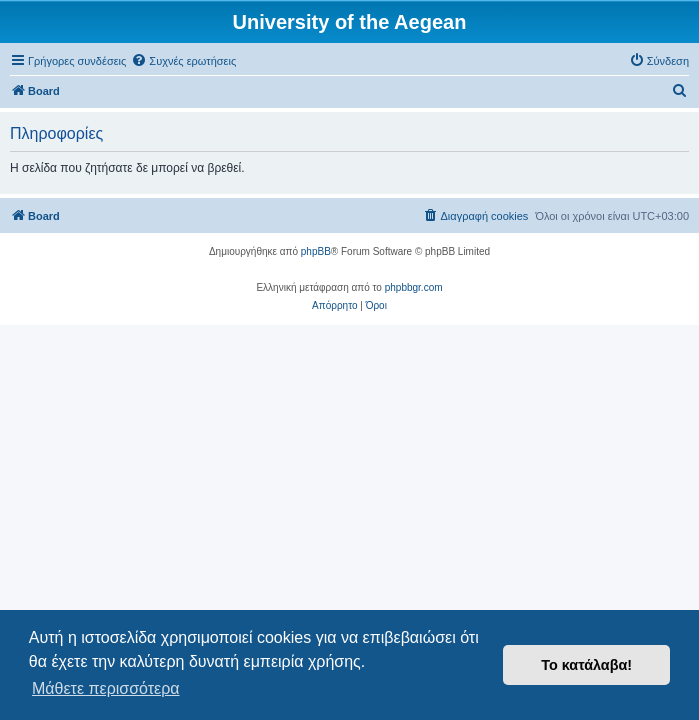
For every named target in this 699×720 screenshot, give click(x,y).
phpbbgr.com (414, 287)
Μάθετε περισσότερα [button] (106, 688)
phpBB (316, 251)
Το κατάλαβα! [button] (586, 665)
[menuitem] (183, 61)
